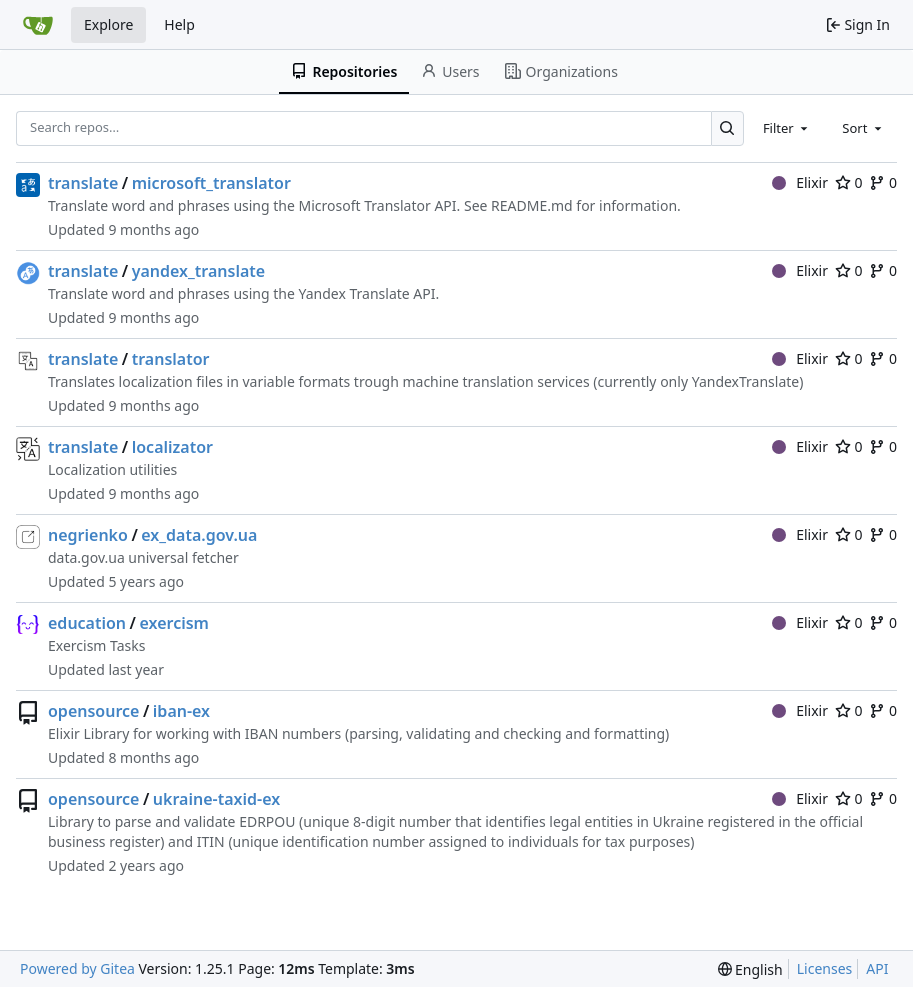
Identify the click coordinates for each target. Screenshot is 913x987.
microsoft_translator (211, 183)
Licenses (825, 968)
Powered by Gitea (77, 968)
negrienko (88, 535)
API (877, 968)
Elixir (800, 182)
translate (83, 183)
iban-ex (181, 711)
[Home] (38, 25)
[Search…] (727, 128)
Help (179, 24)
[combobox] (787, 128)
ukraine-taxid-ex (216, 799)
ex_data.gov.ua (199, 535)
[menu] (750, 969)
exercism (173, 623)
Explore (108, 24)
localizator (172, 447)
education (87, 623)
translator (171, 359)
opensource (93, 711)
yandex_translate (198, 271)
